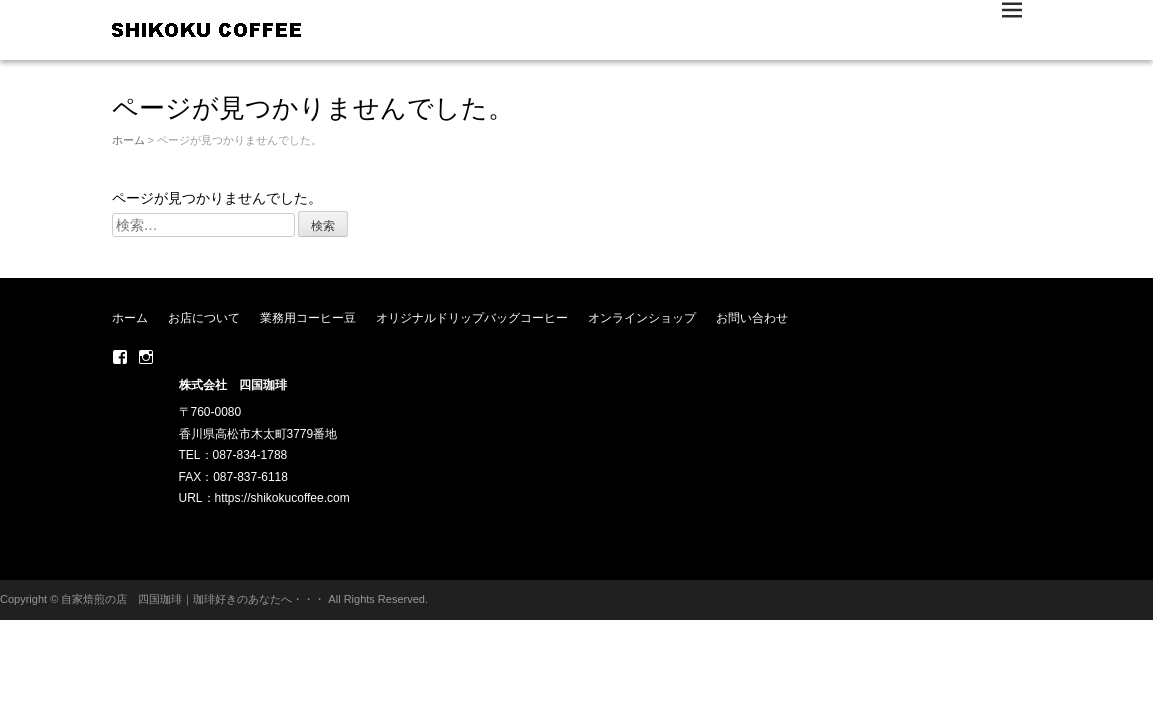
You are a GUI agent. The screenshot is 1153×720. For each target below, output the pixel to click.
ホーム (128, 140)
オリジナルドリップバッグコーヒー (472, 318)
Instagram (146, 357)
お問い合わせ (752, 318)
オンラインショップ (642, 318)
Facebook (120, 357)
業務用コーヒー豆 (308, 318)
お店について (204, 318)
